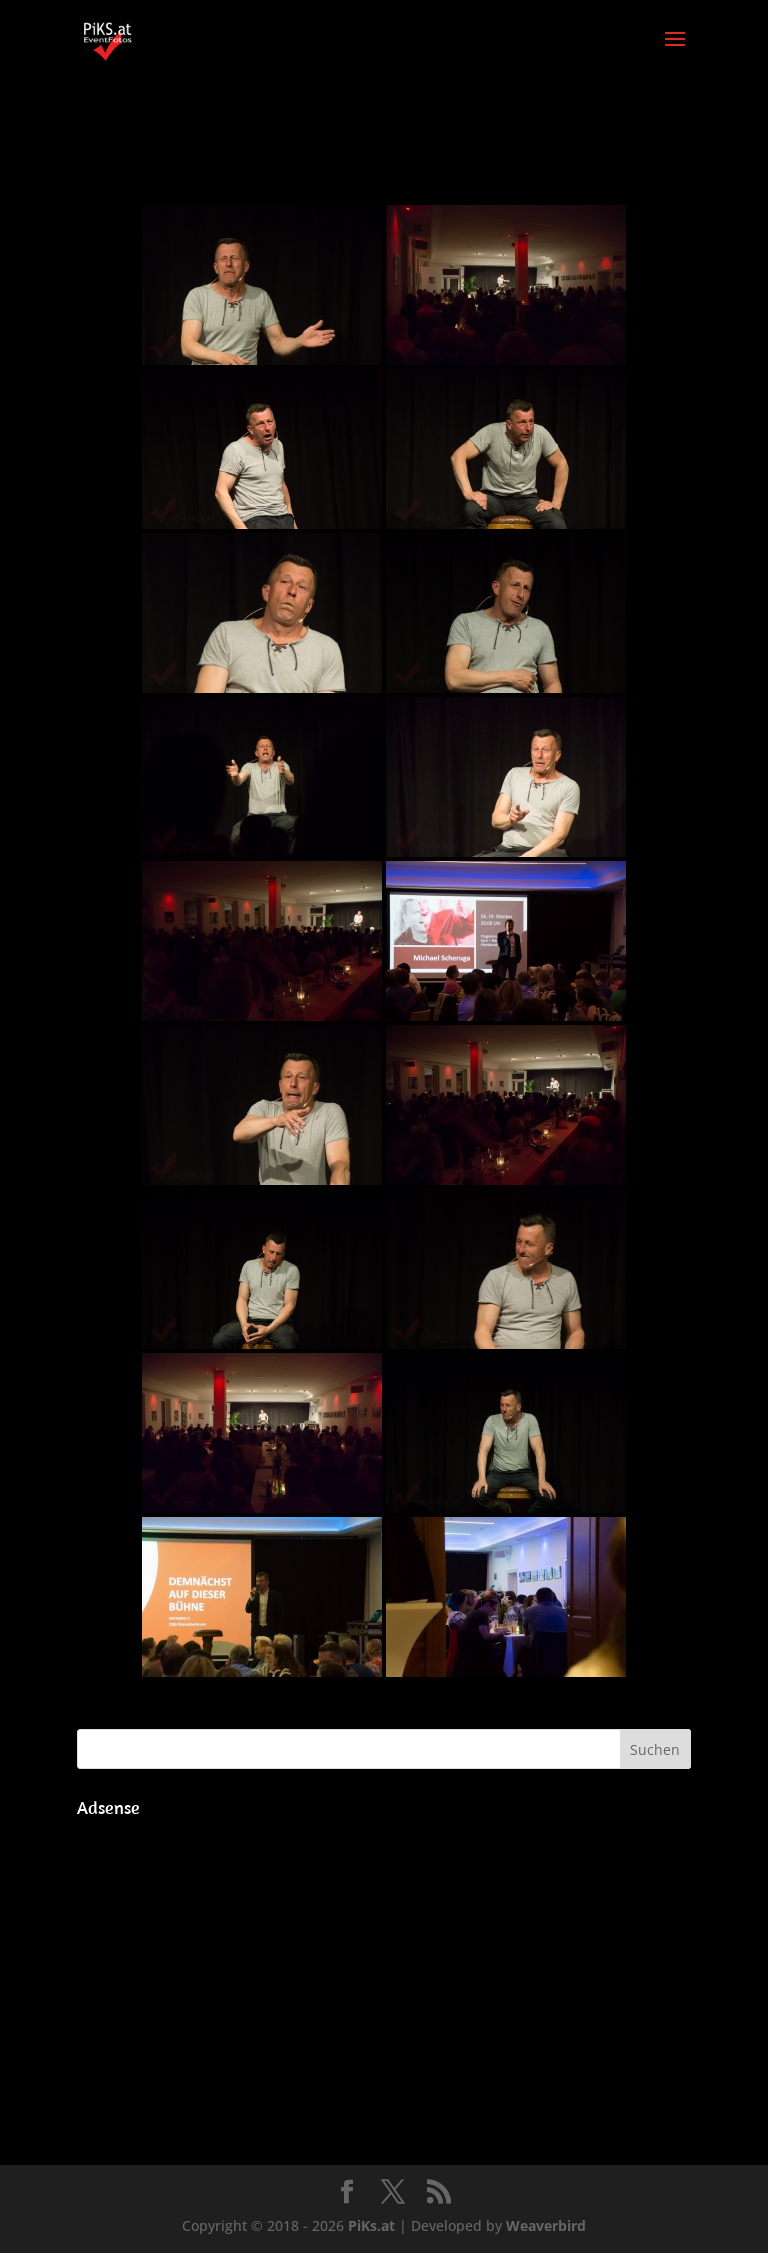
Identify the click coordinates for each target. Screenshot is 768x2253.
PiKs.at (371, 2225)
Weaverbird (546, 2225)
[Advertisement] (384, 1967)
